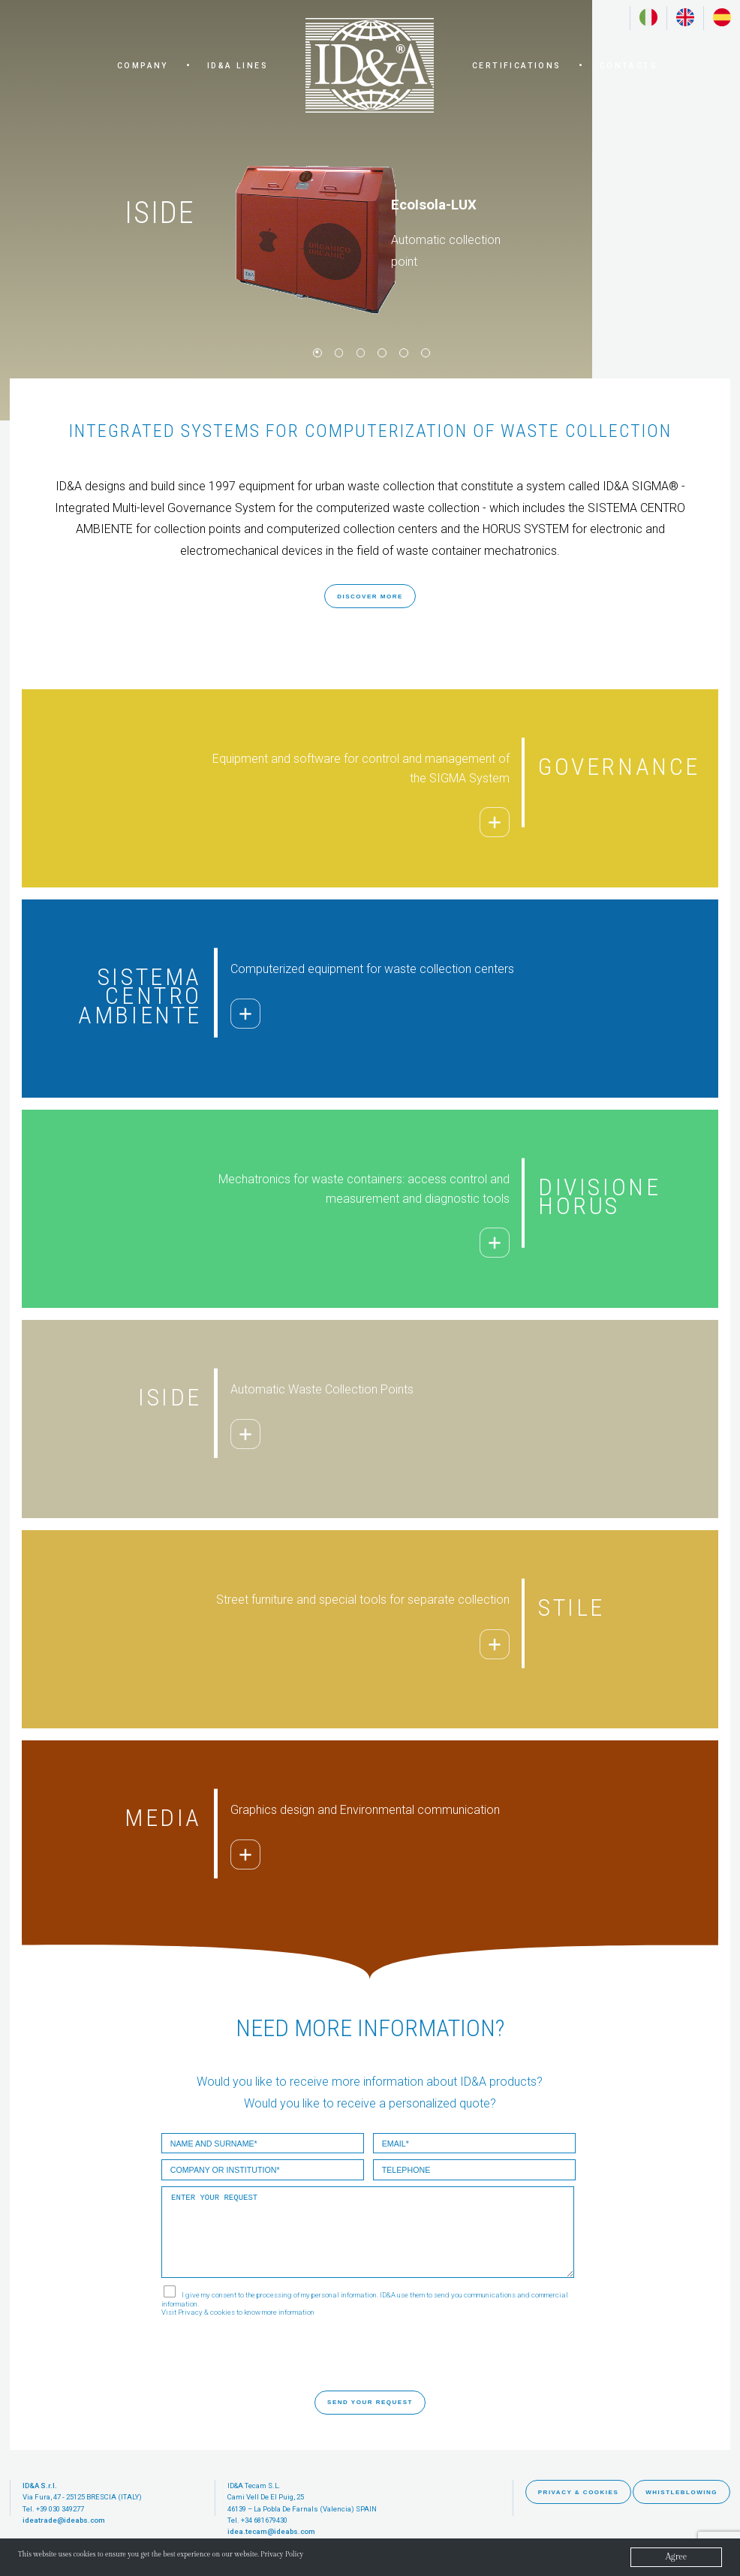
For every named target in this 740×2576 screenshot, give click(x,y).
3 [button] (359, 351)
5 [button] (402, 351)
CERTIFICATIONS (516, 66)
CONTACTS (628, 66)
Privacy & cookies (206, 2312)
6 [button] (424, 351)
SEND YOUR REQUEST (370, 2402)
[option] (296, 210)
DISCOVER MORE (370, 596)
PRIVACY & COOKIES (578, 2492)
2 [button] (338, 351)
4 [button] (381, 351)
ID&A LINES (237, 66)
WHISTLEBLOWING (681, 2492)
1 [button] (316, 351)
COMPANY (143, 66)
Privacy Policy (340, 2556)
